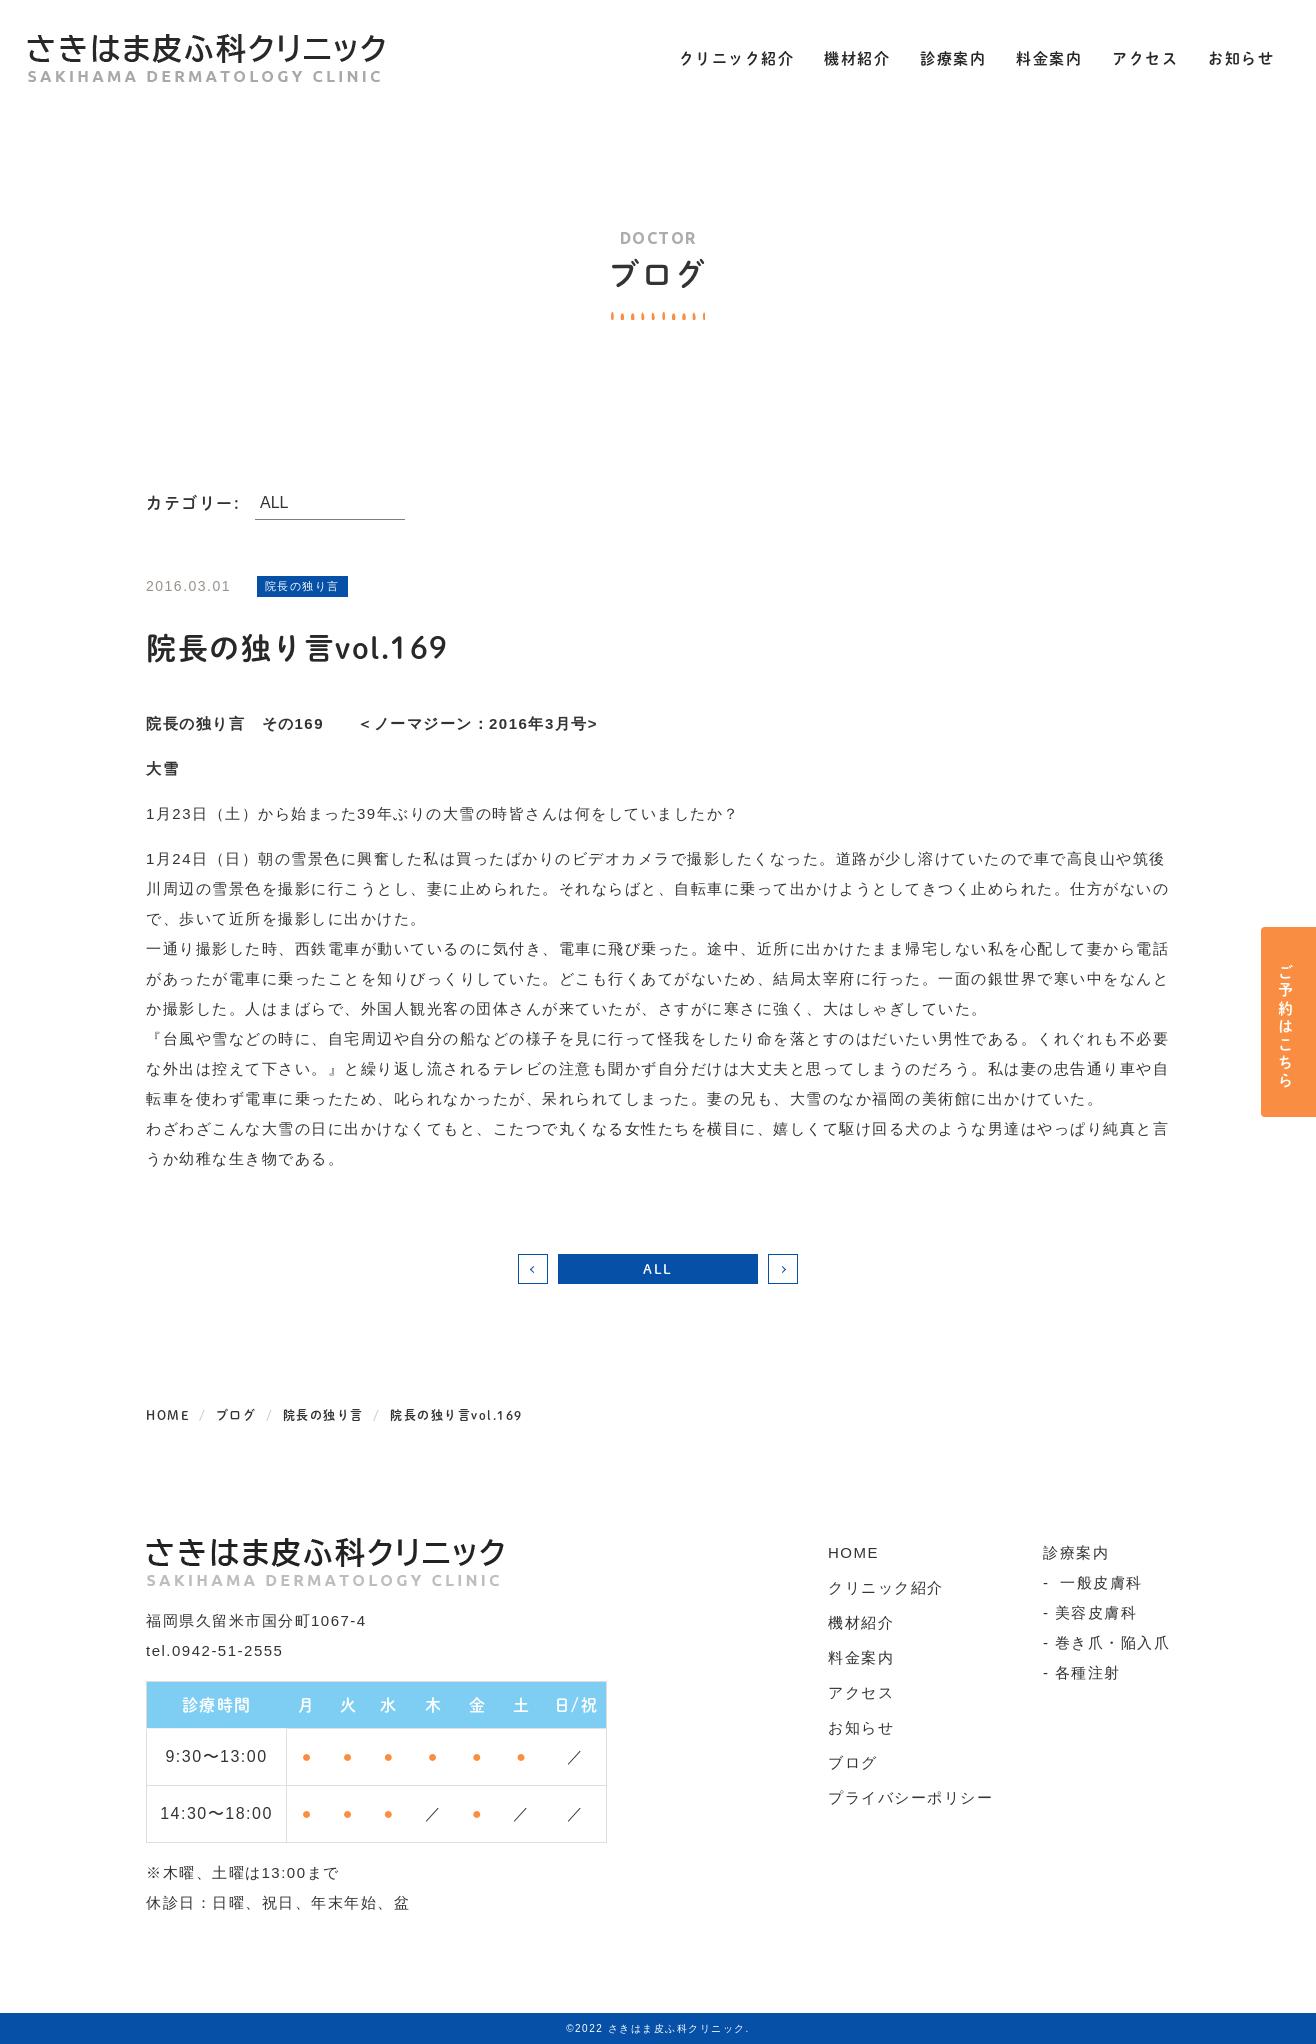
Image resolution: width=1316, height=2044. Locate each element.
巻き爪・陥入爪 (1113, 1642)
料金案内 (1043, 57)
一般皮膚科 (1099, 1582)
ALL (658, 1268)
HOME (853, 1552)
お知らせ (1235, 57)
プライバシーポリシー (910, 1797)
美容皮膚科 (1096, 1612)
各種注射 (1088, 1672)
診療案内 (947, 57)
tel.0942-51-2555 (214, 1650)
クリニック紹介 (731, 57)
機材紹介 (851, 57)
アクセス (1139, 57)
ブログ (853, 1762)
